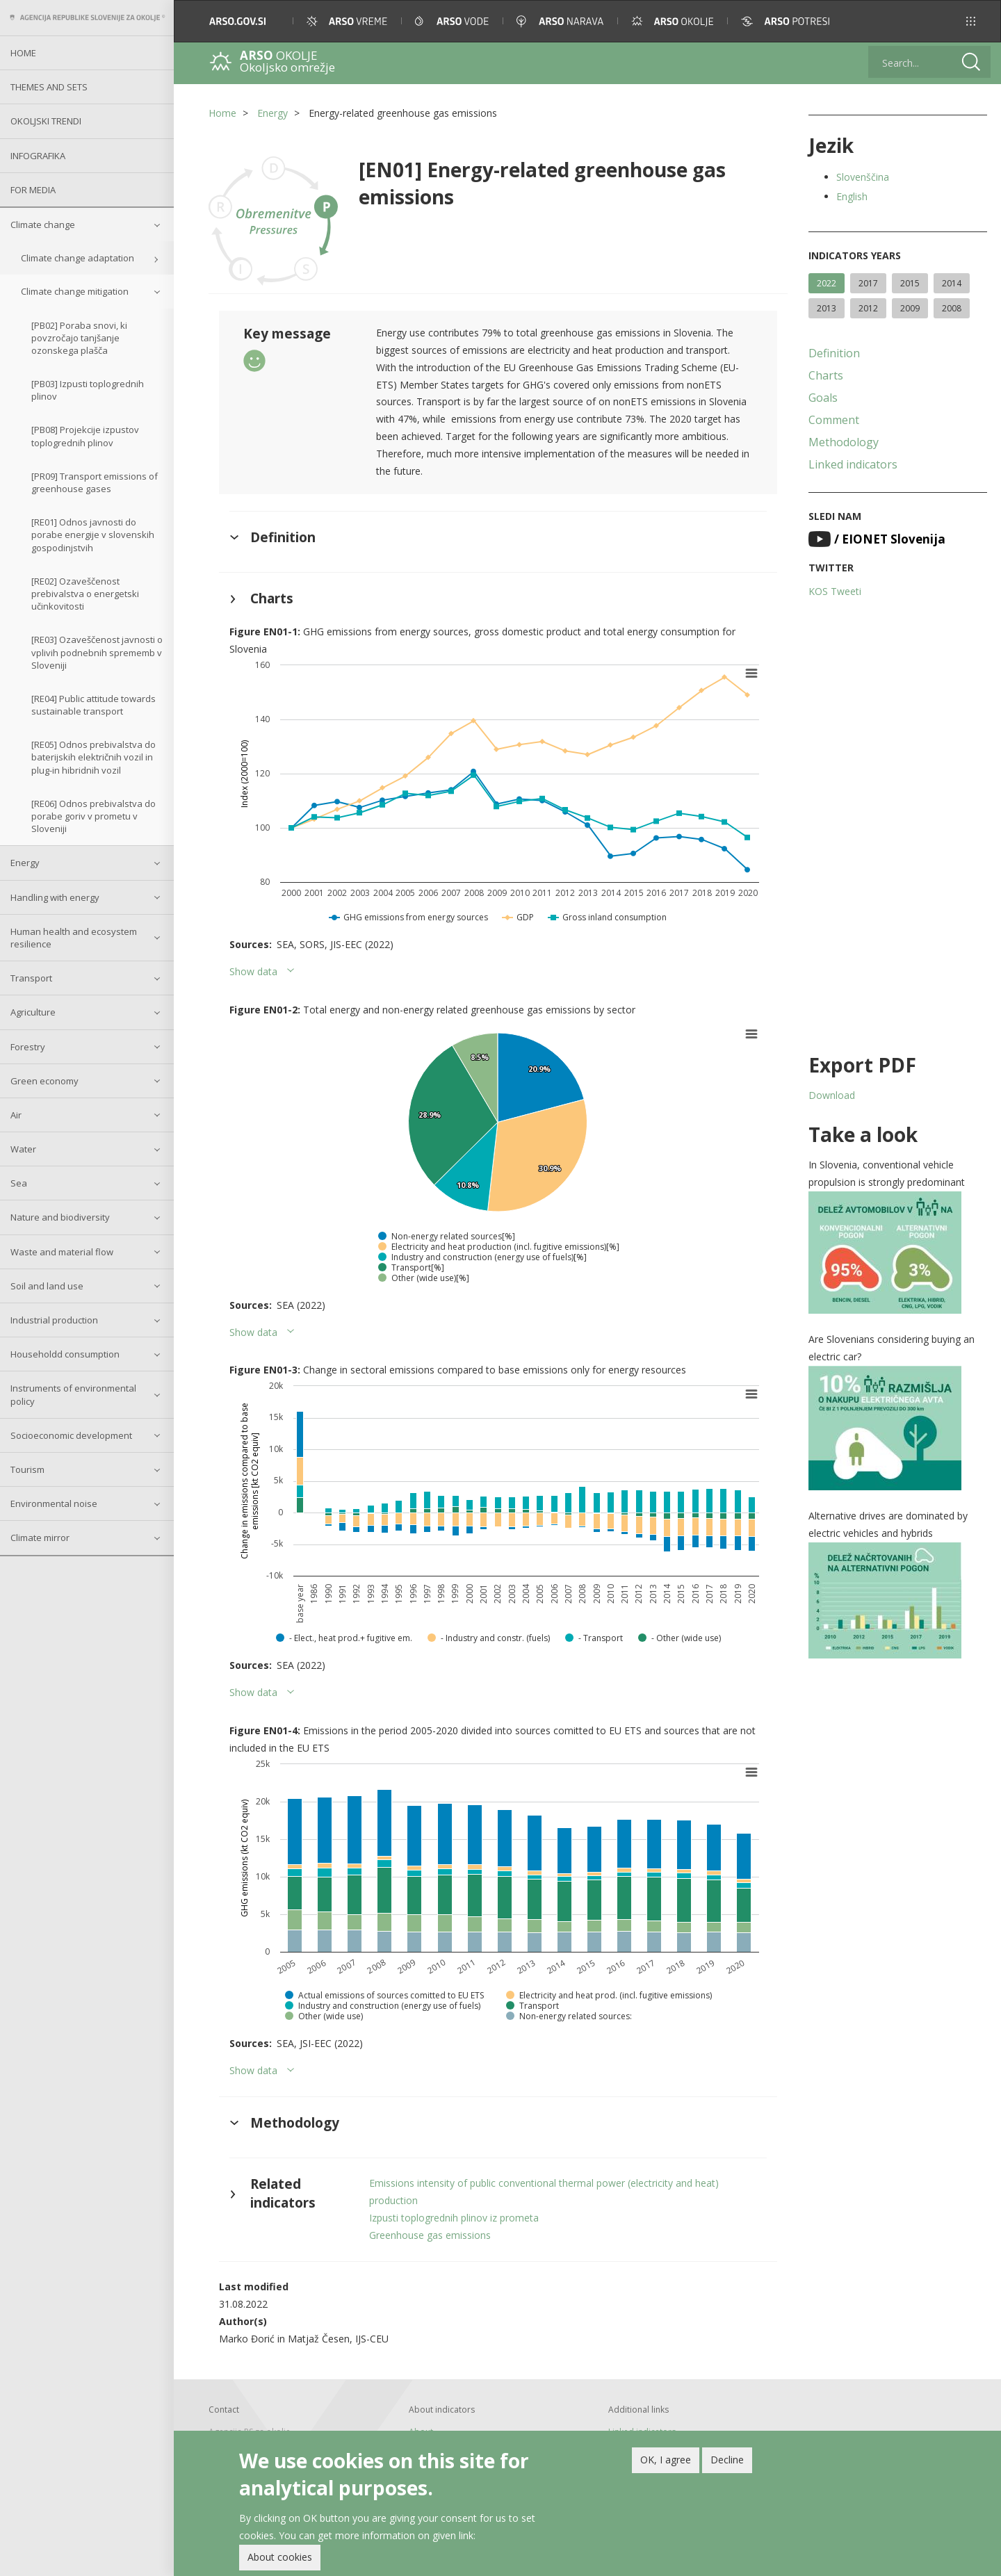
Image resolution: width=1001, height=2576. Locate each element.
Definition (834, 353)
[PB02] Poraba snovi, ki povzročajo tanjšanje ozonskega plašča (79, 338)
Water (23, 1149)
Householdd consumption (65, 1354)
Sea (18, 1183)
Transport (31, 978)
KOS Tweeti (834, 591)
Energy (25, 862)
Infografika (37, 155)
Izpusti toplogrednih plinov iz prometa (454, 2217)
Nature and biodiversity (60, 1217)
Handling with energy (54, 897)
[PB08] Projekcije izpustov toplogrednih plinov (85, 435)
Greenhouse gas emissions (430, 2235)
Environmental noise (53, 1503)
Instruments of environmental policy (73, 1394)
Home (23, 53)
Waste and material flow (61, 1252)
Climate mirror (40, 1537)
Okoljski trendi (45, 121)
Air (16, 1115)
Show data (253, 971)
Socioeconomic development (71, 1435)
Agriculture (33, 1012)
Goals (823, 397)
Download (831, 1095)
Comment (833, 419)
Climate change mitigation (75, 291)
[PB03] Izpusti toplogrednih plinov (87, 389)
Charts (825, 375)
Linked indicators (852, 464)
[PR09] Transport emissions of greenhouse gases (94, 482)
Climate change (42, 224)
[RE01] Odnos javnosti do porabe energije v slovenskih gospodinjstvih (92, 534)
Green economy (44, 1081)
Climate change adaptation (77, 258)
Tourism (27, 1469)
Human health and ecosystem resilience (73, 937)
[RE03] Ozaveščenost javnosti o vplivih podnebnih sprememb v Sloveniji (97, 652)
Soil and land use (46, 1286)
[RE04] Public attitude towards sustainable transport (93, 704)
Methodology (843, 442)
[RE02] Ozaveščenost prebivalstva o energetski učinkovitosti (85, 593)
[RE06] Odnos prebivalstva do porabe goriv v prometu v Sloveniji (93, 816)
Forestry (27, 1047)
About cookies (279, 2556)
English (852, 196)
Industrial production (54, 1320)
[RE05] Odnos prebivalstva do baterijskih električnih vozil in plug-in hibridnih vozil (93, 757)
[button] (971, 21)
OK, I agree (665, 2459)
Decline (727, 2459)
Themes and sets (49, 87)
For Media (33, 190)
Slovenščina (862, 177)
